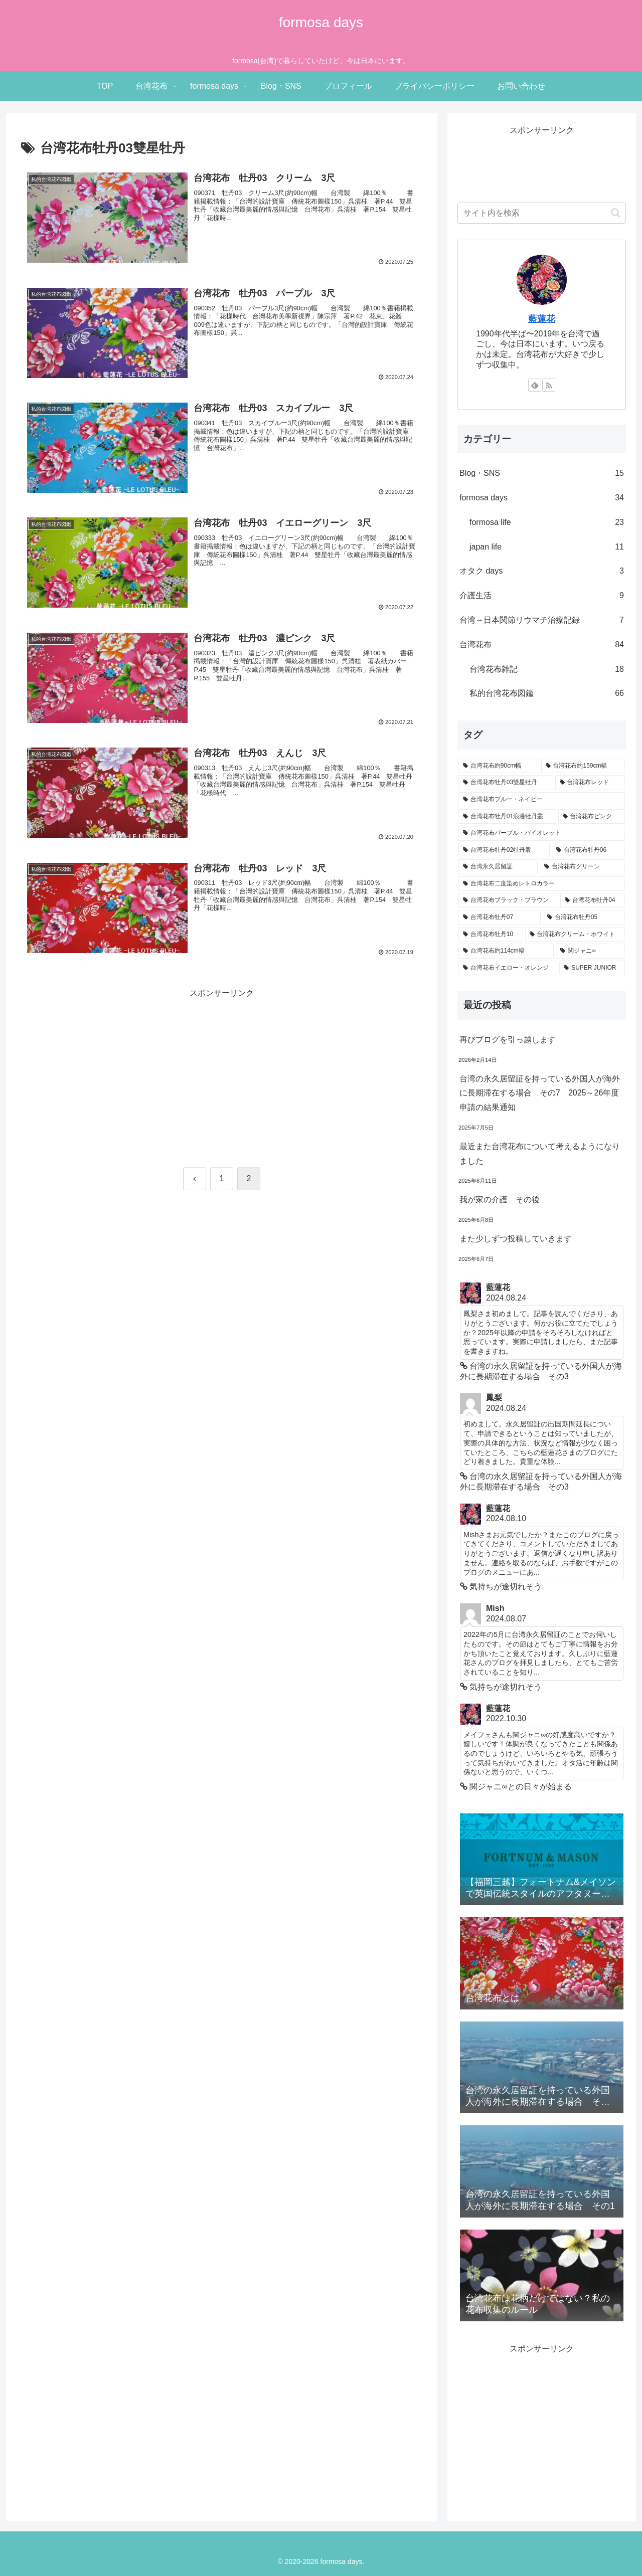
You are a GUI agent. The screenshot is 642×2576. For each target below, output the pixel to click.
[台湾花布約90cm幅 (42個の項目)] (498, 766)
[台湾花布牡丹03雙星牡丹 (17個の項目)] (505, 782)
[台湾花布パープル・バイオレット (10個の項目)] (541, 833)
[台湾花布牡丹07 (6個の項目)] (499, 917)
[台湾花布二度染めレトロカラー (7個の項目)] (541, 883)
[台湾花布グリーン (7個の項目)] (582, 866)
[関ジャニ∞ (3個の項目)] (590, 951)
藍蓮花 (541, 319)
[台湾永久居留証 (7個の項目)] (498, 866)
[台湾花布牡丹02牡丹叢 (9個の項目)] (504, 850)
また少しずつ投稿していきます (515, 1238)
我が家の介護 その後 (499, 1199)
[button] (615, 213)
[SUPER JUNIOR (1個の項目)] (592, 968)
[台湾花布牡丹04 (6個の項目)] (592, 900)
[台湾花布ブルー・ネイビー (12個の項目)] (541, 799)
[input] (541, 213)
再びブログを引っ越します (507, 1039)
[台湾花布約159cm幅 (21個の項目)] (583, 766)
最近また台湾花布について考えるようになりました (539, 1153)
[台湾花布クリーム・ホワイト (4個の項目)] (575, 934)
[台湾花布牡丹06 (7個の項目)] (588, 850)
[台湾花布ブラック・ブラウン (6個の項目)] (508, 900)
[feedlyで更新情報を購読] (534, 385)
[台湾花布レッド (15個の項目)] (590, 782)
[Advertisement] (221, 1071)
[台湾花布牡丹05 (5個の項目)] (584, 917)
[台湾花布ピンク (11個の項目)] (591, 816)
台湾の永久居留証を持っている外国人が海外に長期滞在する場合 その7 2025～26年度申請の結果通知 (539, 1093)
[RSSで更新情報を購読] (548, 385)
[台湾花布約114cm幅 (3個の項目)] (506, 951)
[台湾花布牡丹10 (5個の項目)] (490, 934)
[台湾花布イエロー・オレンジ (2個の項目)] (507, 968)
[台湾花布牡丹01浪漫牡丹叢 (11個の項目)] (507, 816)
